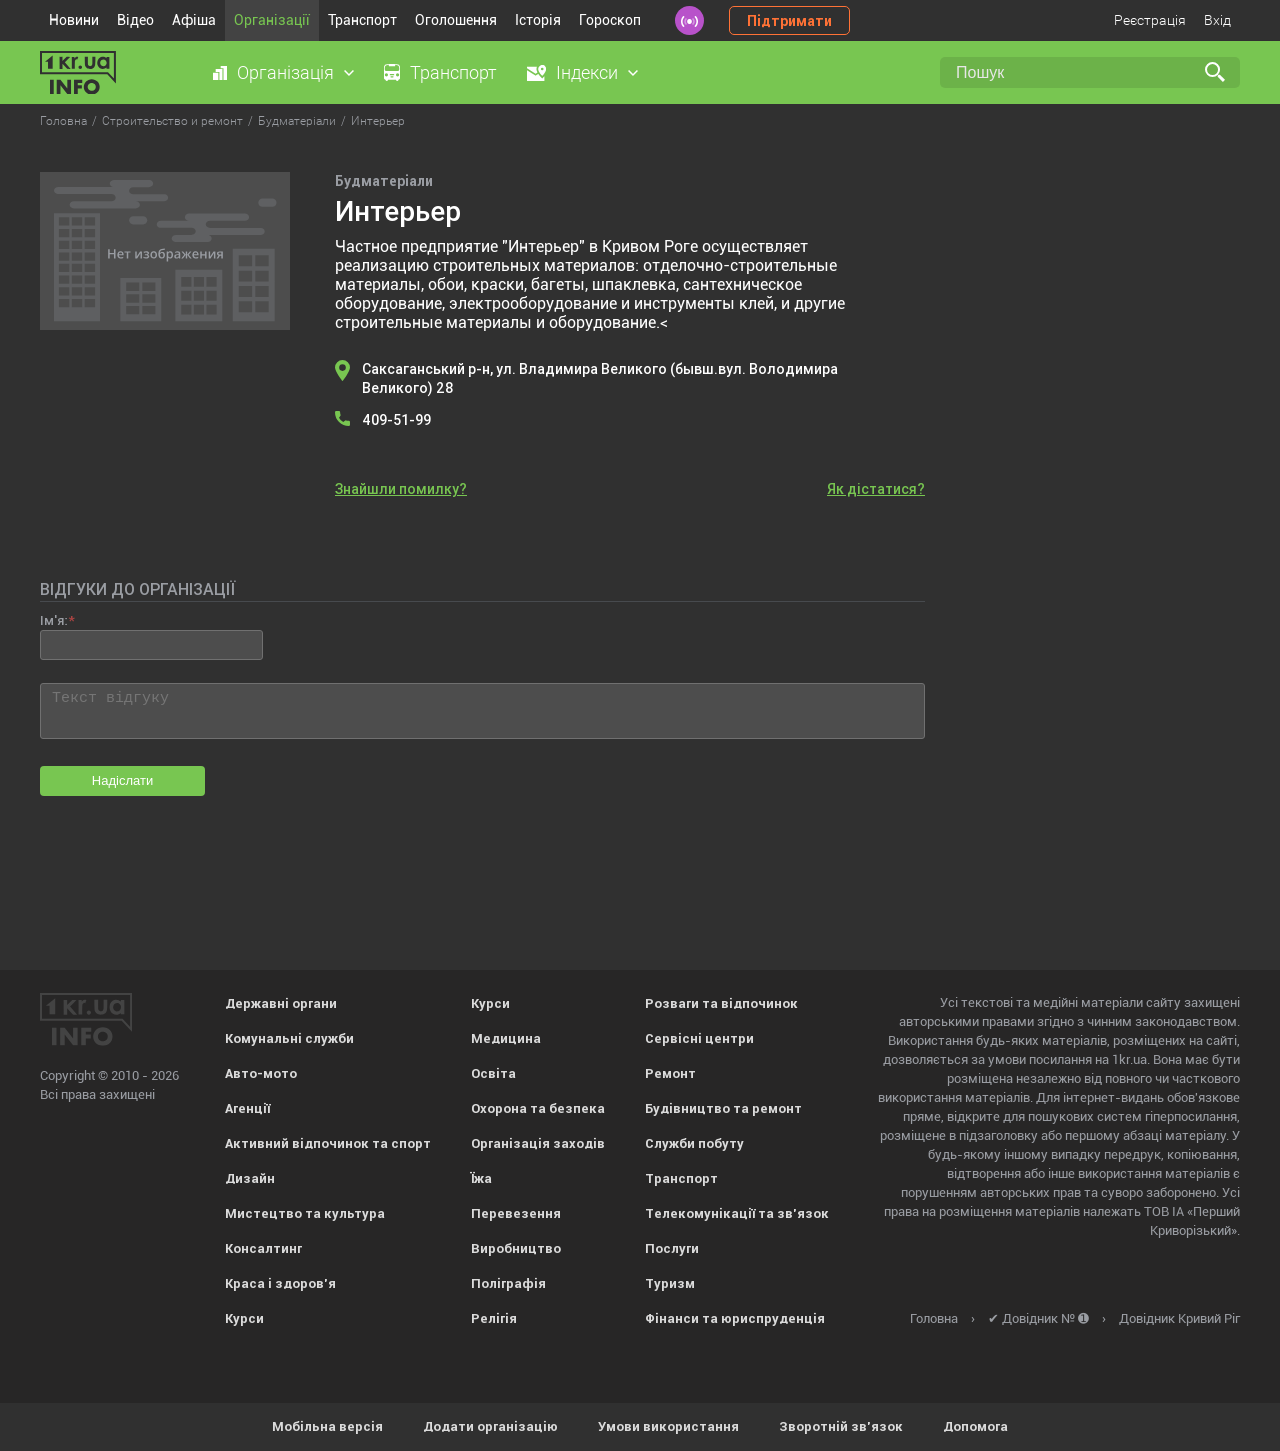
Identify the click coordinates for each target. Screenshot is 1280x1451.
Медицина (506, 1038)
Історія (538, 20)
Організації (272, 20)
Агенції (247, 1108)
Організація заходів (538, 1143)
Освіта (493, 1073)
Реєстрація (1150, 20)
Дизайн (250, 1178)
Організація (285, 72)
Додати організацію (490, 1426)
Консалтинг (263, 1248)
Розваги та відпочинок (721, 1003)
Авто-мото (261, 1073)
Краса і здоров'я (280, 1283)
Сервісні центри (699, 1038)
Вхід (1217, 20)
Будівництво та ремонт (723, 1108)
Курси (244, 1318)
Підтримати (789, 21)
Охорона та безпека (538, 1108)
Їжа (481, 1178)
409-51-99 (396, 420)
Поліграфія (508, 1283)
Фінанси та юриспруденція (735, 1318)
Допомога (975, 1426)
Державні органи (281, 1003)
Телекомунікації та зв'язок (737, 1213)
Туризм (670, 1283)
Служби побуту (694, 1143)
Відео (135, 20)
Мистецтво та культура (305, 1213)
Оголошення (456, 20)
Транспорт (362, 20)
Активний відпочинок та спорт (328, 1143)
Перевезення (516, 1213)
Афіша (194, 20)
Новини (74, 20)
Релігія (494, 1318)
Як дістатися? (876, 489)
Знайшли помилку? (401, 489)
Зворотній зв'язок (841, 1426)
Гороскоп (610, 20)
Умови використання (668, 1426)
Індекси (587, 72)
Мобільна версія (327, 1426)
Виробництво (516, 1248)
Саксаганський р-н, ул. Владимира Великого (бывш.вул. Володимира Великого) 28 (600, 378)
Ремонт (670, 1073)
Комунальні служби (289, 1038)
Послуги (672, 1248)
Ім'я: (53, 620)
